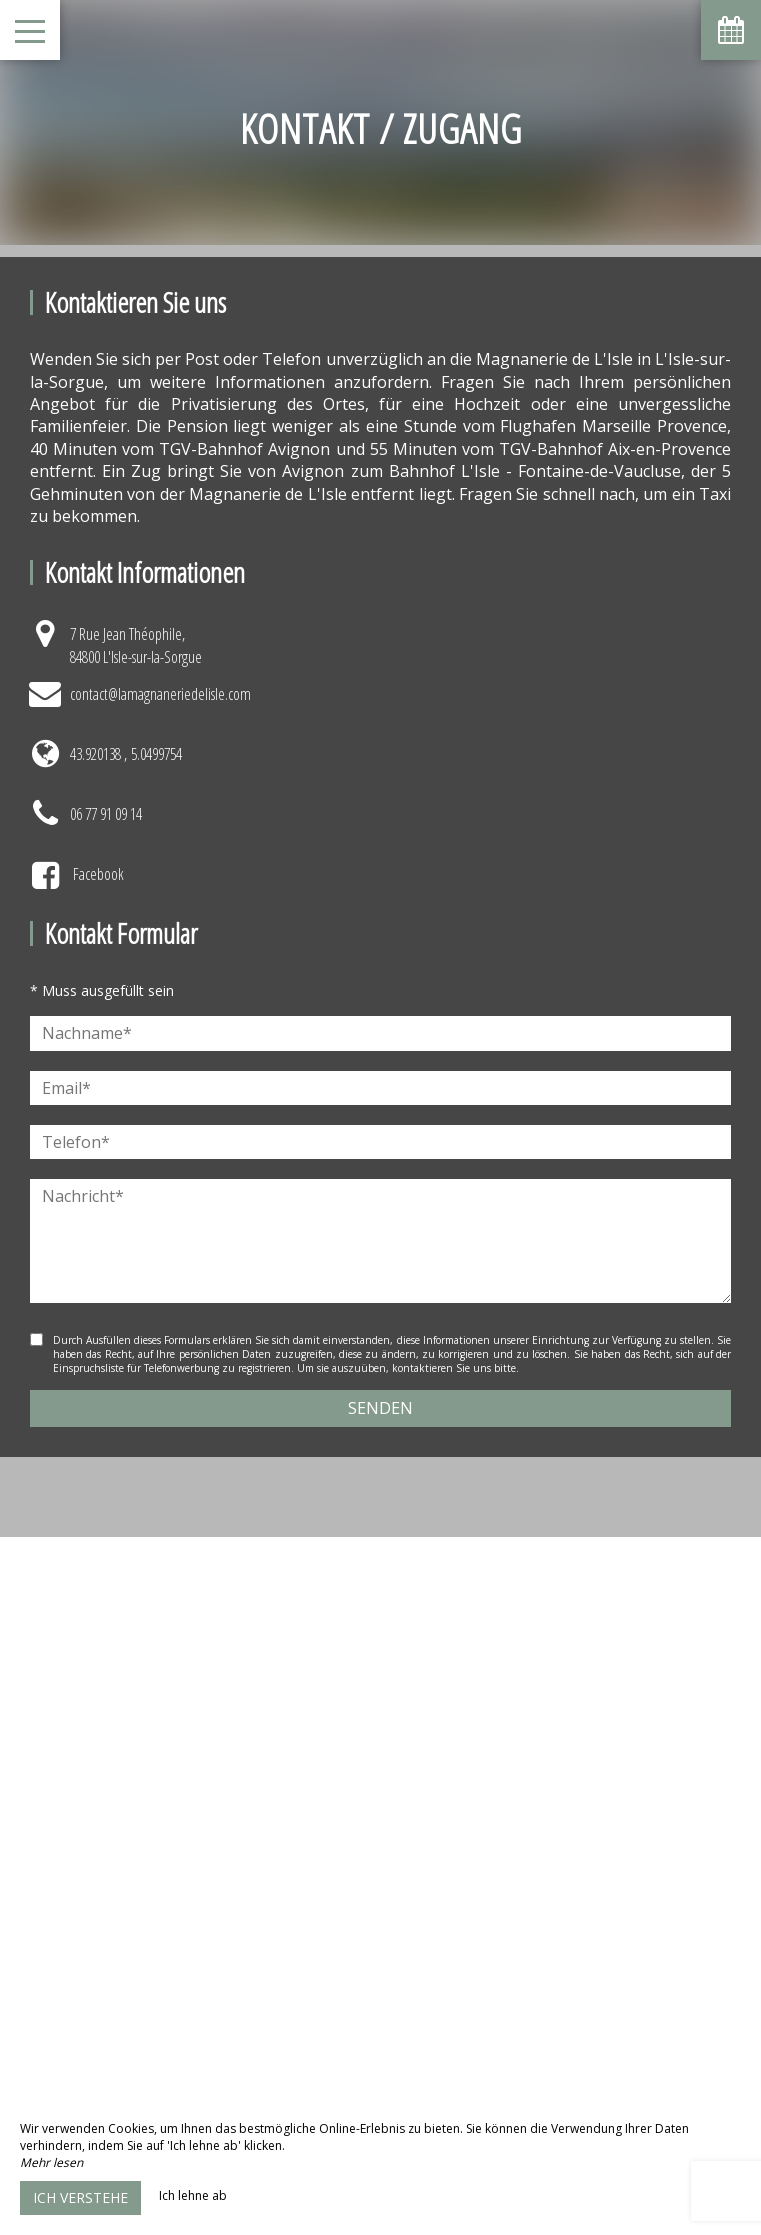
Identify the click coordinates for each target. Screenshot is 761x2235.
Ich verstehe (80, 2197)
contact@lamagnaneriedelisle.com (160, 694)
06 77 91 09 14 (106, 814)
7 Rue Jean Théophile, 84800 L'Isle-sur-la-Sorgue (136, 645)
